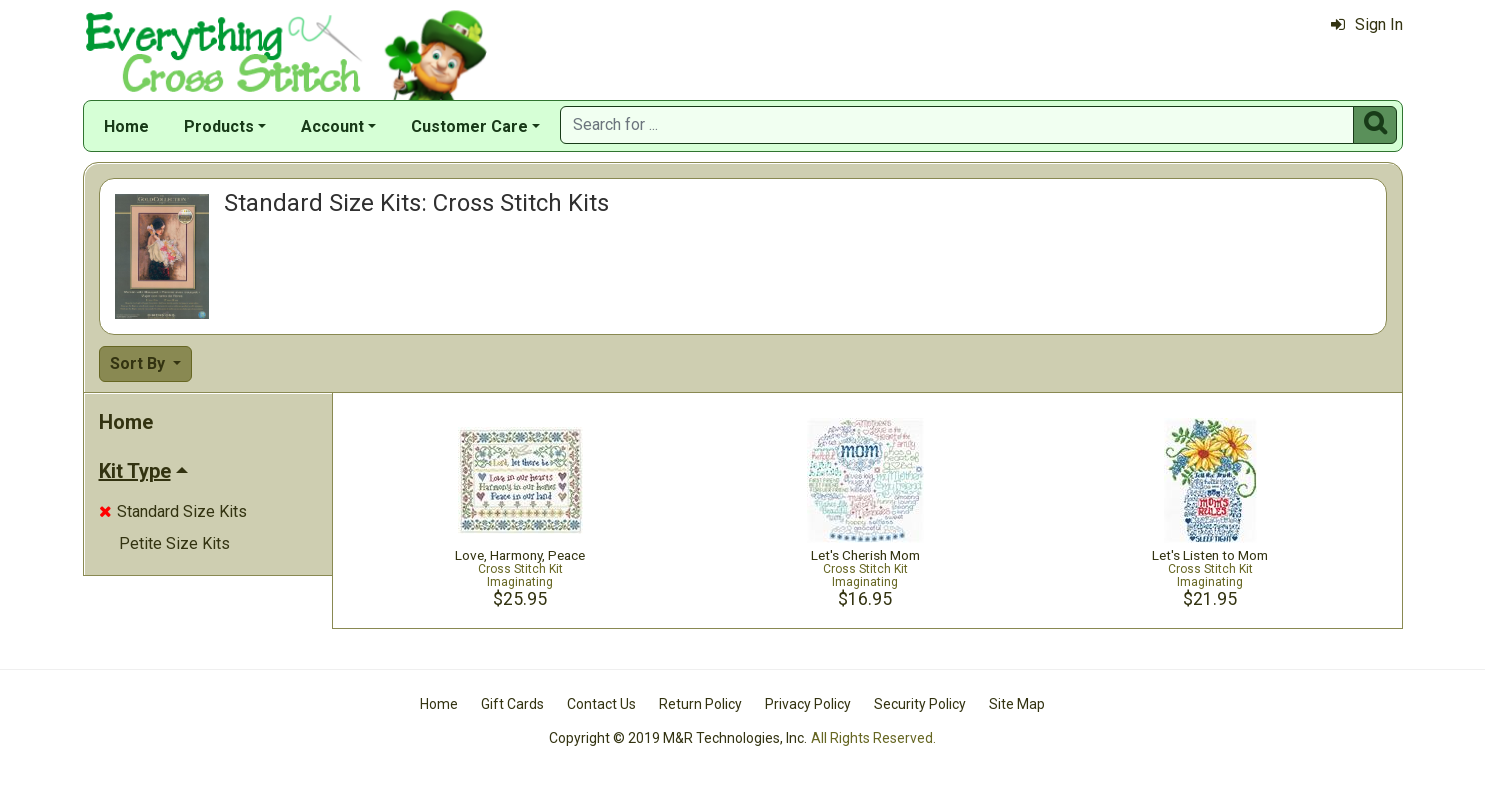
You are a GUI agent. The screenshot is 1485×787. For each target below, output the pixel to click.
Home (126, 126)
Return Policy (700, 704)
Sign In (1367, 24)
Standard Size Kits (173, 511)
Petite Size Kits (174, 543)
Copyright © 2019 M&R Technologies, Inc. (678, 738)
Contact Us (601, 704)
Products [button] (219, 126)
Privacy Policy (808, 704)
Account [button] (332, 126)
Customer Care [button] (469, 126)
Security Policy (920, 704)
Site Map (1017, 704)
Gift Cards (512, 704)
